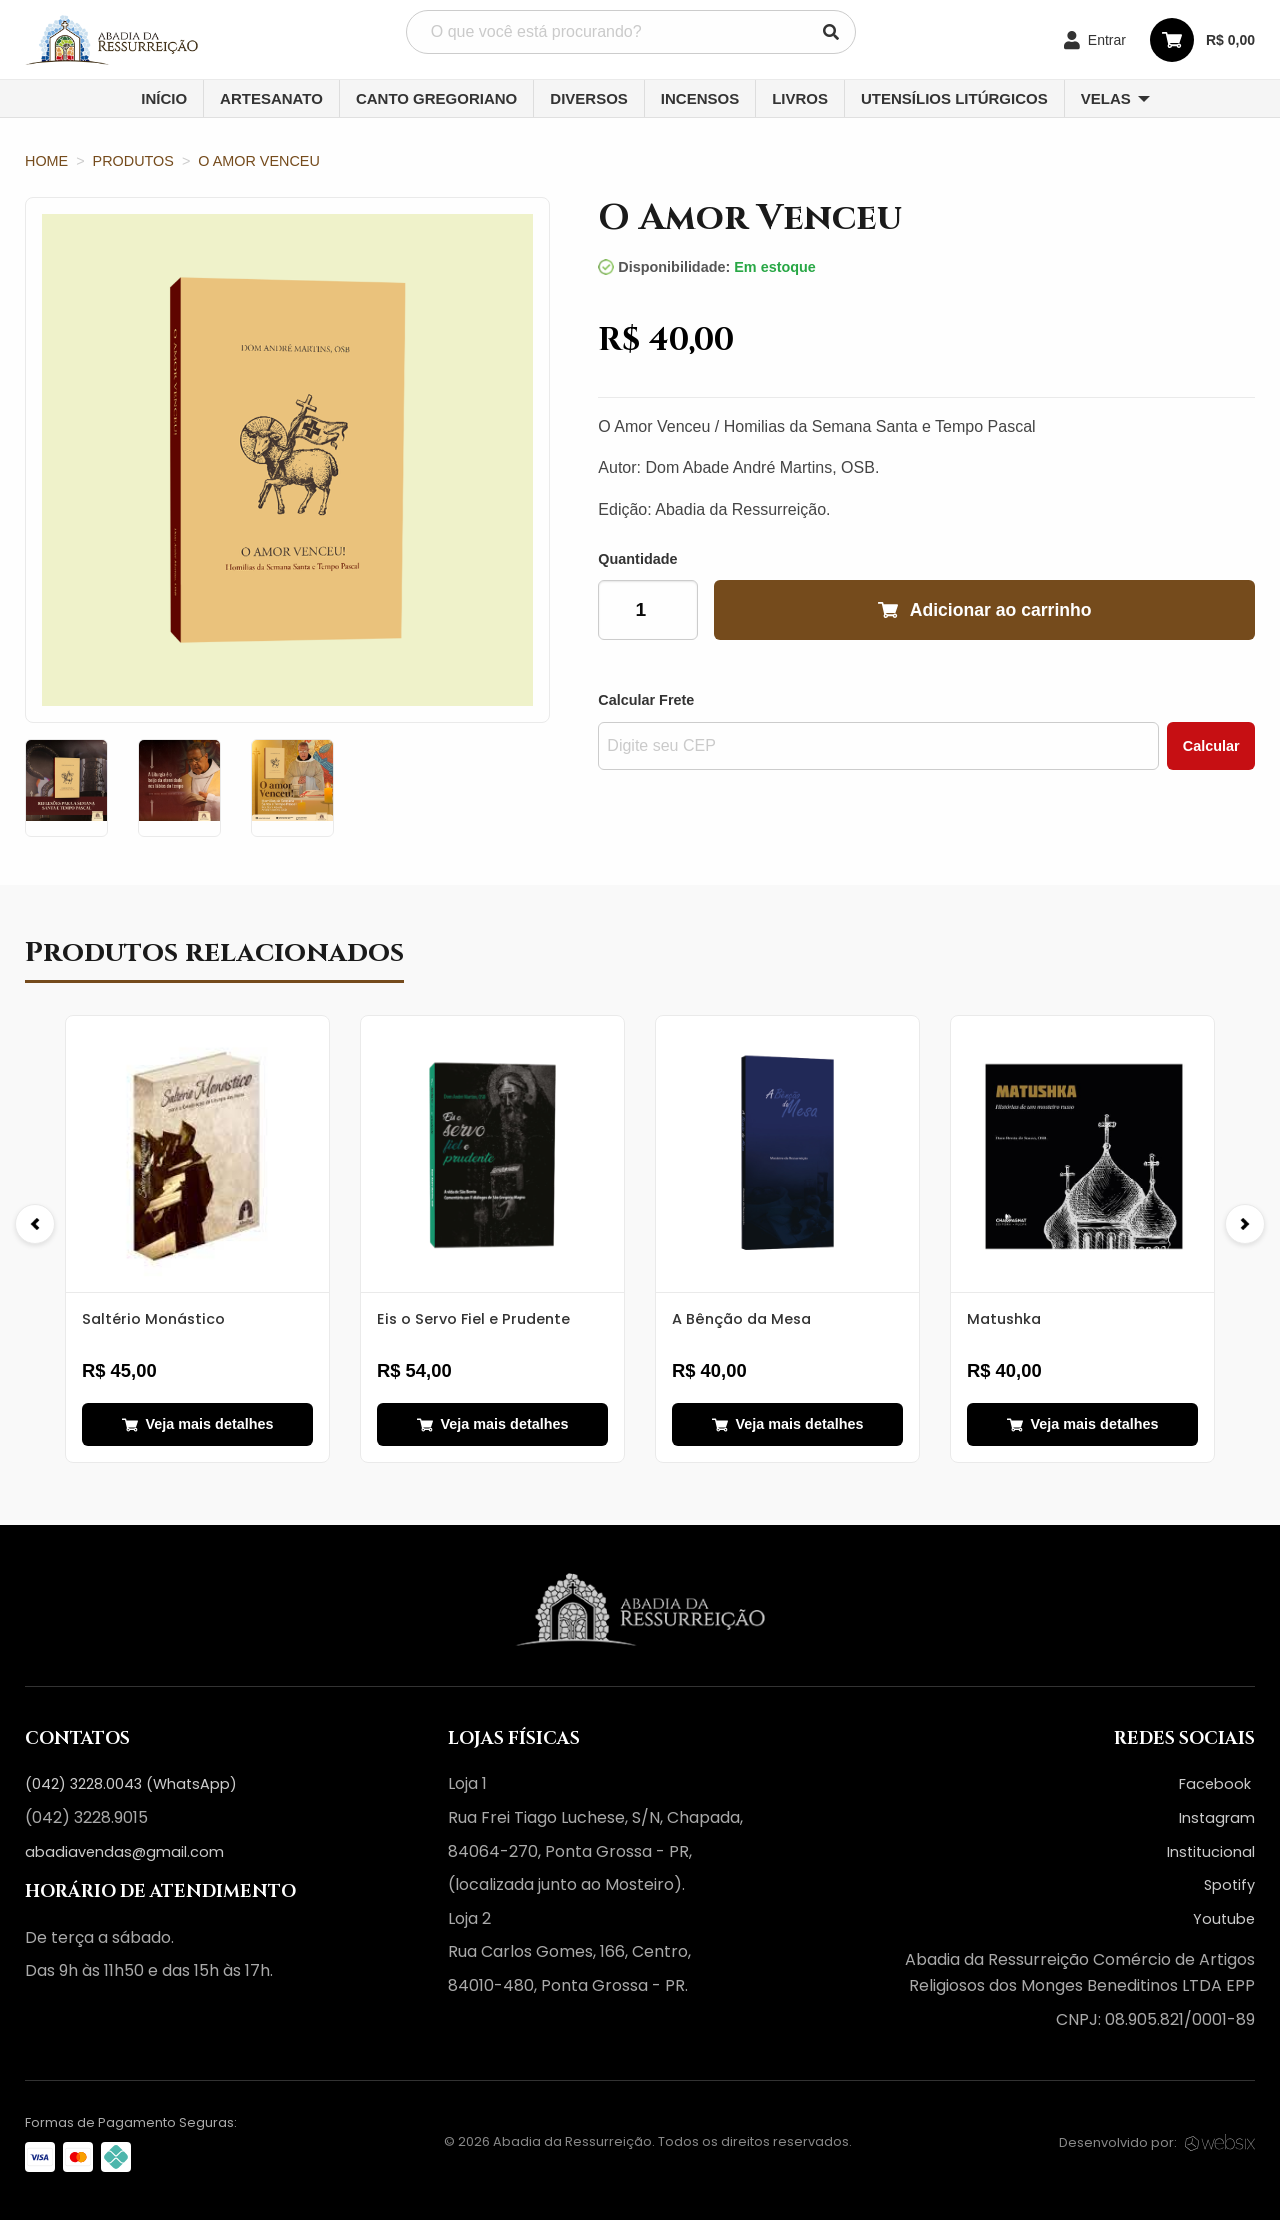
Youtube (1224, 1919)
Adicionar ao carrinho (985, 610)
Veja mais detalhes (198, 1424)
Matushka (1004, 1319)
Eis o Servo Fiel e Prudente (473, 1319)
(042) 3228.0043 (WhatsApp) (131, 1784)
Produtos (133, 161)
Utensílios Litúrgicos (954, 98)
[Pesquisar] (831, 32)
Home (46, 161)
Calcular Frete (646, 700)
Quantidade (637, 559)
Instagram (1217, 1818)
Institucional (1211, 1852)
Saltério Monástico (153, 1319)
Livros (800, 98)
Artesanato (271, 98)
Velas (1106, 98)
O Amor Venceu (259, 161)
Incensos (700, 98)
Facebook (1217, 1784)
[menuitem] (164, 98)
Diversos (589, 98)
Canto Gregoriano (436, 98)
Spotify (1229, 1885)
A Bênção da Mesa (741, 1319)
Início (164, 98)
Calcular (1211, 746)
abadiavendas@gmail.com (124, 1852)
